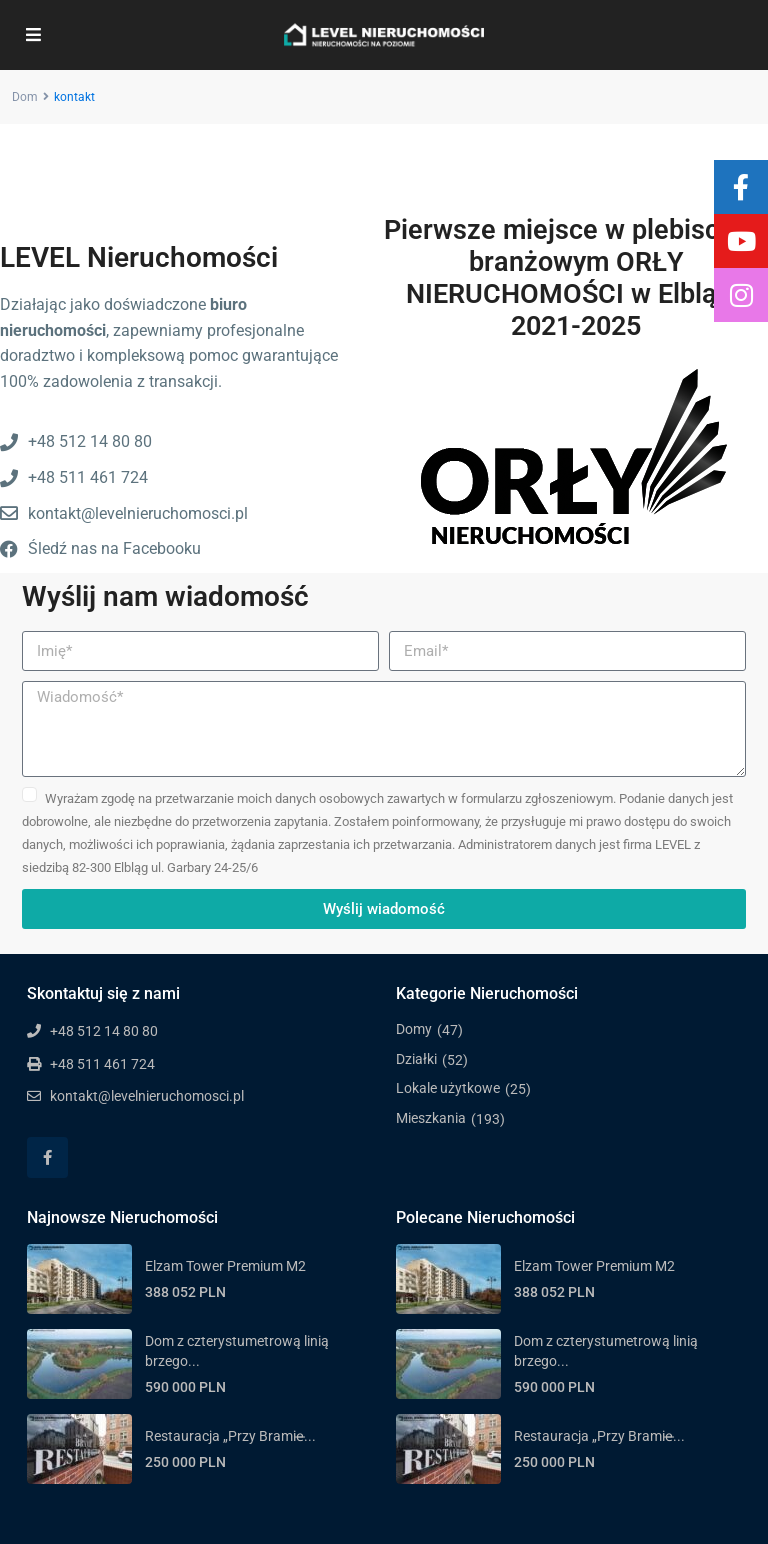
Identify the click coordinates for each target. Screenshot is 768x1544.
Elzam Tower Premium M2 (225, 1266)
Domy (414, 1029)
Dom (25, 97)
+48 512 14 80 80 (104, 1031)
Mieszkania (431, 1118)
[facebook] (47, 1157)
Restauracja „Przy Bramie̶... (230, 1436)
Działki (416, 1059)
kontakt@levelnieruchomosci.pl (147, 1096)
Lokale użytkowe (448, 1088)
